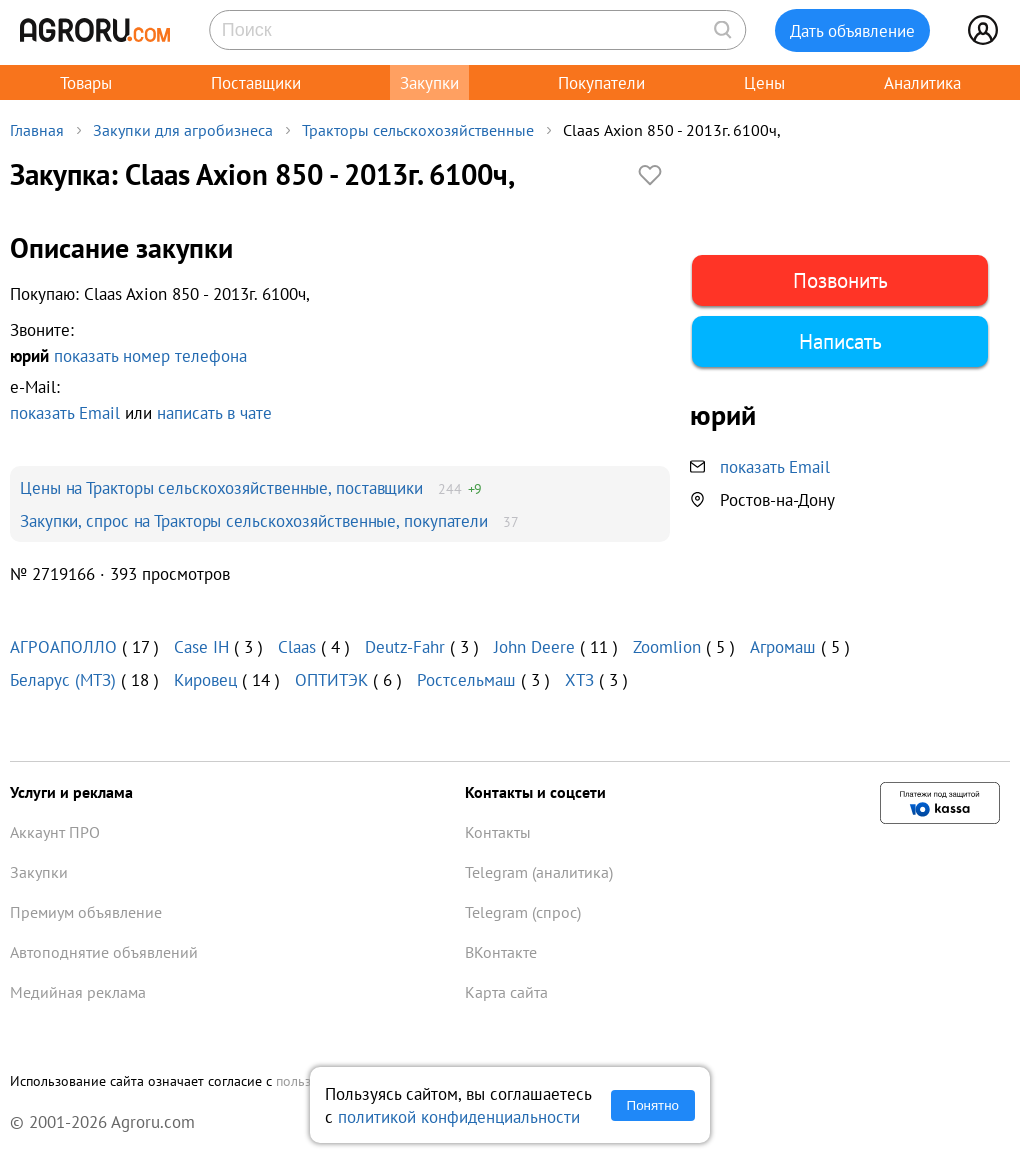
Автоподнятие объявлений (104, 952)
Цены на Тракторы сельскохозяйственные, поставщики (221, 487)
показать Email (65, 412)
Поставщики (256, 82)
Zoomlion (667, 646)
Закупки (429, 82)
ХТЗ (579, 679)
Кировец (205, 679)
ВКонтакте (501, 952)
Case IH (201, 646)
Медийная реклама (78, 992)
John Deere (534, 646)
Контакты (498, 832)
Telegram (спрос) (523, 912)
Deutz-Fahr (405, 646)
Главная (37, 130)
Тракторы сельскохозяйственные (418, 130)
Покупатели (601, 82)
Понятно (653, 1105)
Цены (764, 82)
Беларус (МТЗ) (63, 679)
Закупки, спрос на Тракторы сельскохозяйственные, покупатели (254, 520)
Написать (840, 341)
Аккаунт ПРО (55, 832)
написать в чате (214, 412)
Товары (86, 82)
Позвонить (840, 280)
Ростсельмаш (466, 679)
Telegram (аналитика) (539, 872)
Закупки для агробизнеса (183, 130)
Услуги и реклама (71, 792)
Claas (297, 646)
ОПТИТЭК (331, 679)
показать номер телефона (150, 355)
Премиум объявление (86, 912)
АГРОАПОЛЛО (63, 646)
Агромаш (783, 646)
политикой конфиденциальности (459, 1116)
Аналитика (922, 82)
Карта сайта (506, 992)
